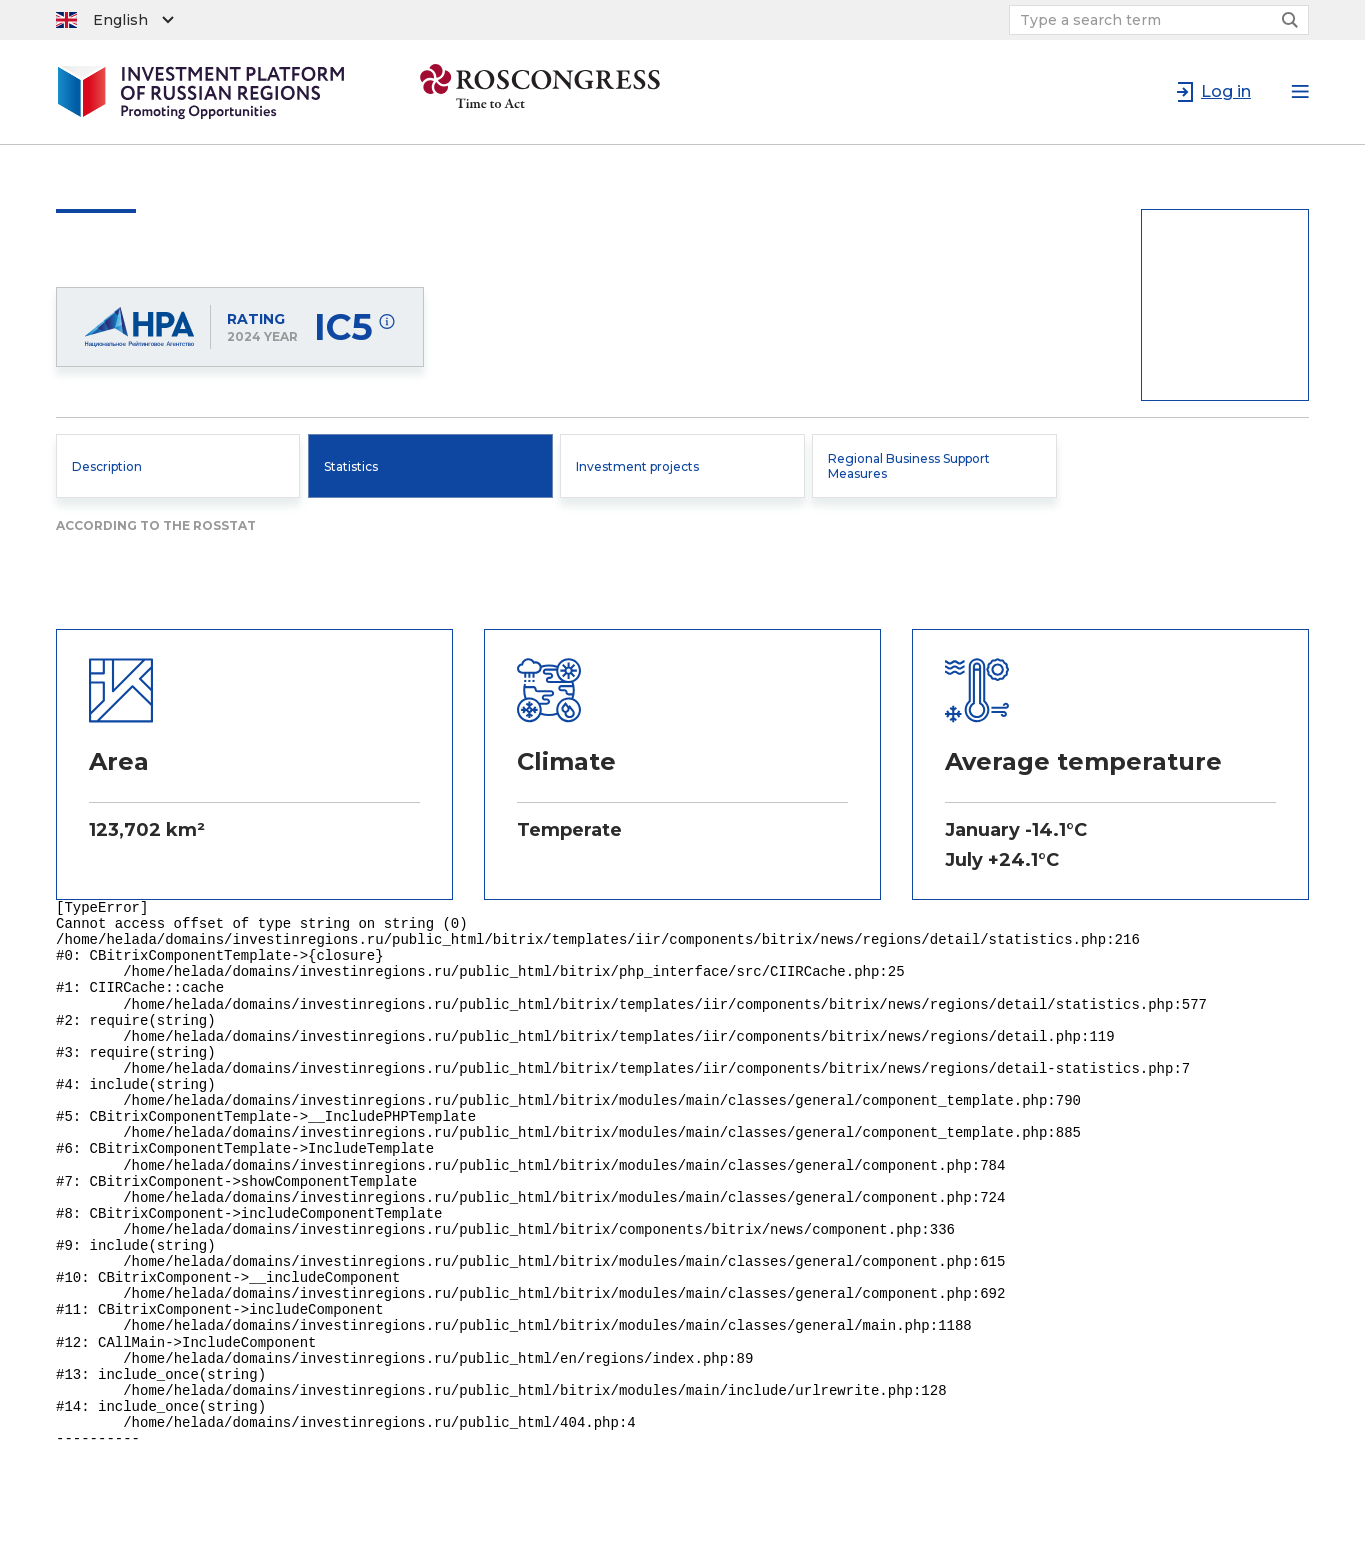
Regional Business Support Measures (909, 466)
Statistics (351, 466)
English (120, 20)
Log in (1226, 91)
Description (107, 466)
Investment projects (637, 466)
